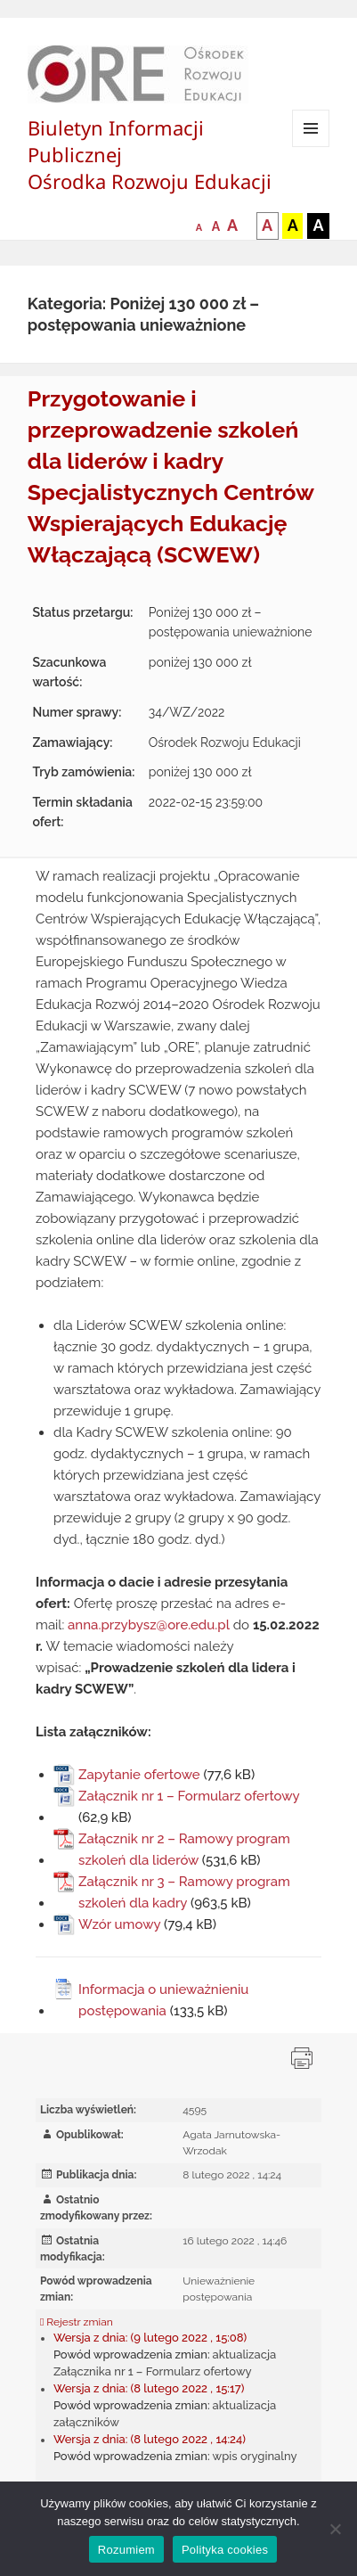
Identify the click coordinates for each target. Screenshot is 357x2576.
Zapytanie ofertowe (139, 1775)
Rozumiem (126, 2549)
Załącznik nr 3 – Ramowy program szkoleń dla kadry (184, 1892)
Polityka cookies (225, 2549)
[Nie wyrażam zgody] (335, 2529)
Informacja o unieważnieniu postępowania (163, 2000)
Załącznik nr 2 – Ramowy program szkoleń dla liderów (184, 1849)
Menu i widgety (311, 146)
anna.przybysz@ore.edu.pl (149, 1625)
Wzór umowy (119, 1924)
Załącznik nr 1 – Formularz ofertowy (188, 1796)
